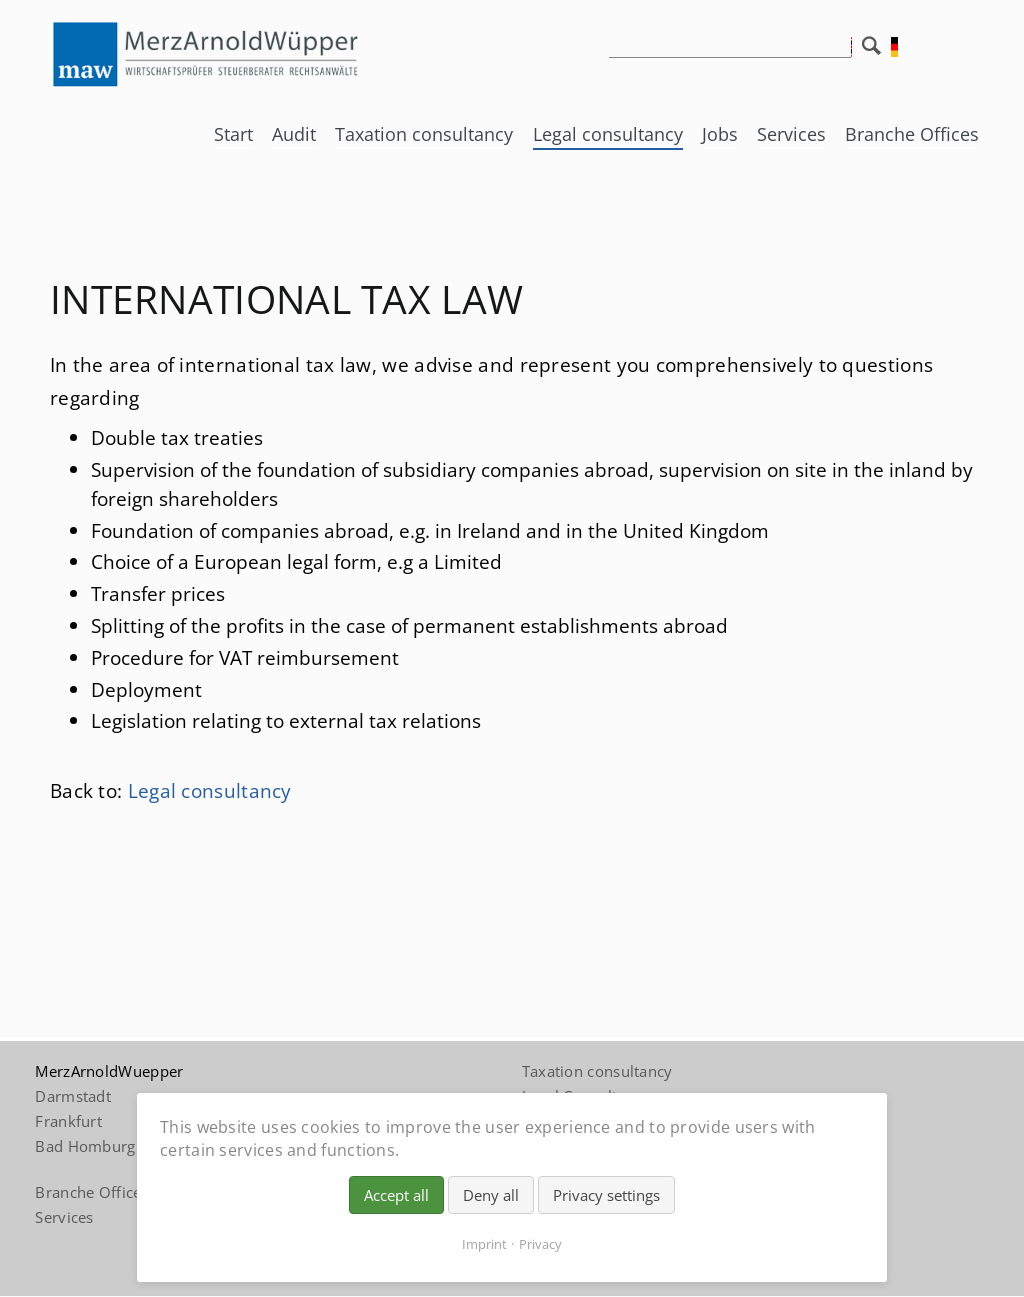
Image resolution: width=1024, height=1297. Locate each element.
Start (233, 134)
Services (791, 134)
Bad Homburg (85, 1146)
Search (876, 51)
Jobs (720, 134)
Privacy (540, 1244)
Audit (294, 134)
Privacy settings (606, 1195)
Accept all (396, 1195)
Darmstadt (73, 1096)
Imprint (484, 1244)
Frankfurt (68, 1121)
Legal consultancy (608, 134)
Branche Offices (912, 134)
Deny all (491, 1195)
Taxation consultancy (424, 134)
